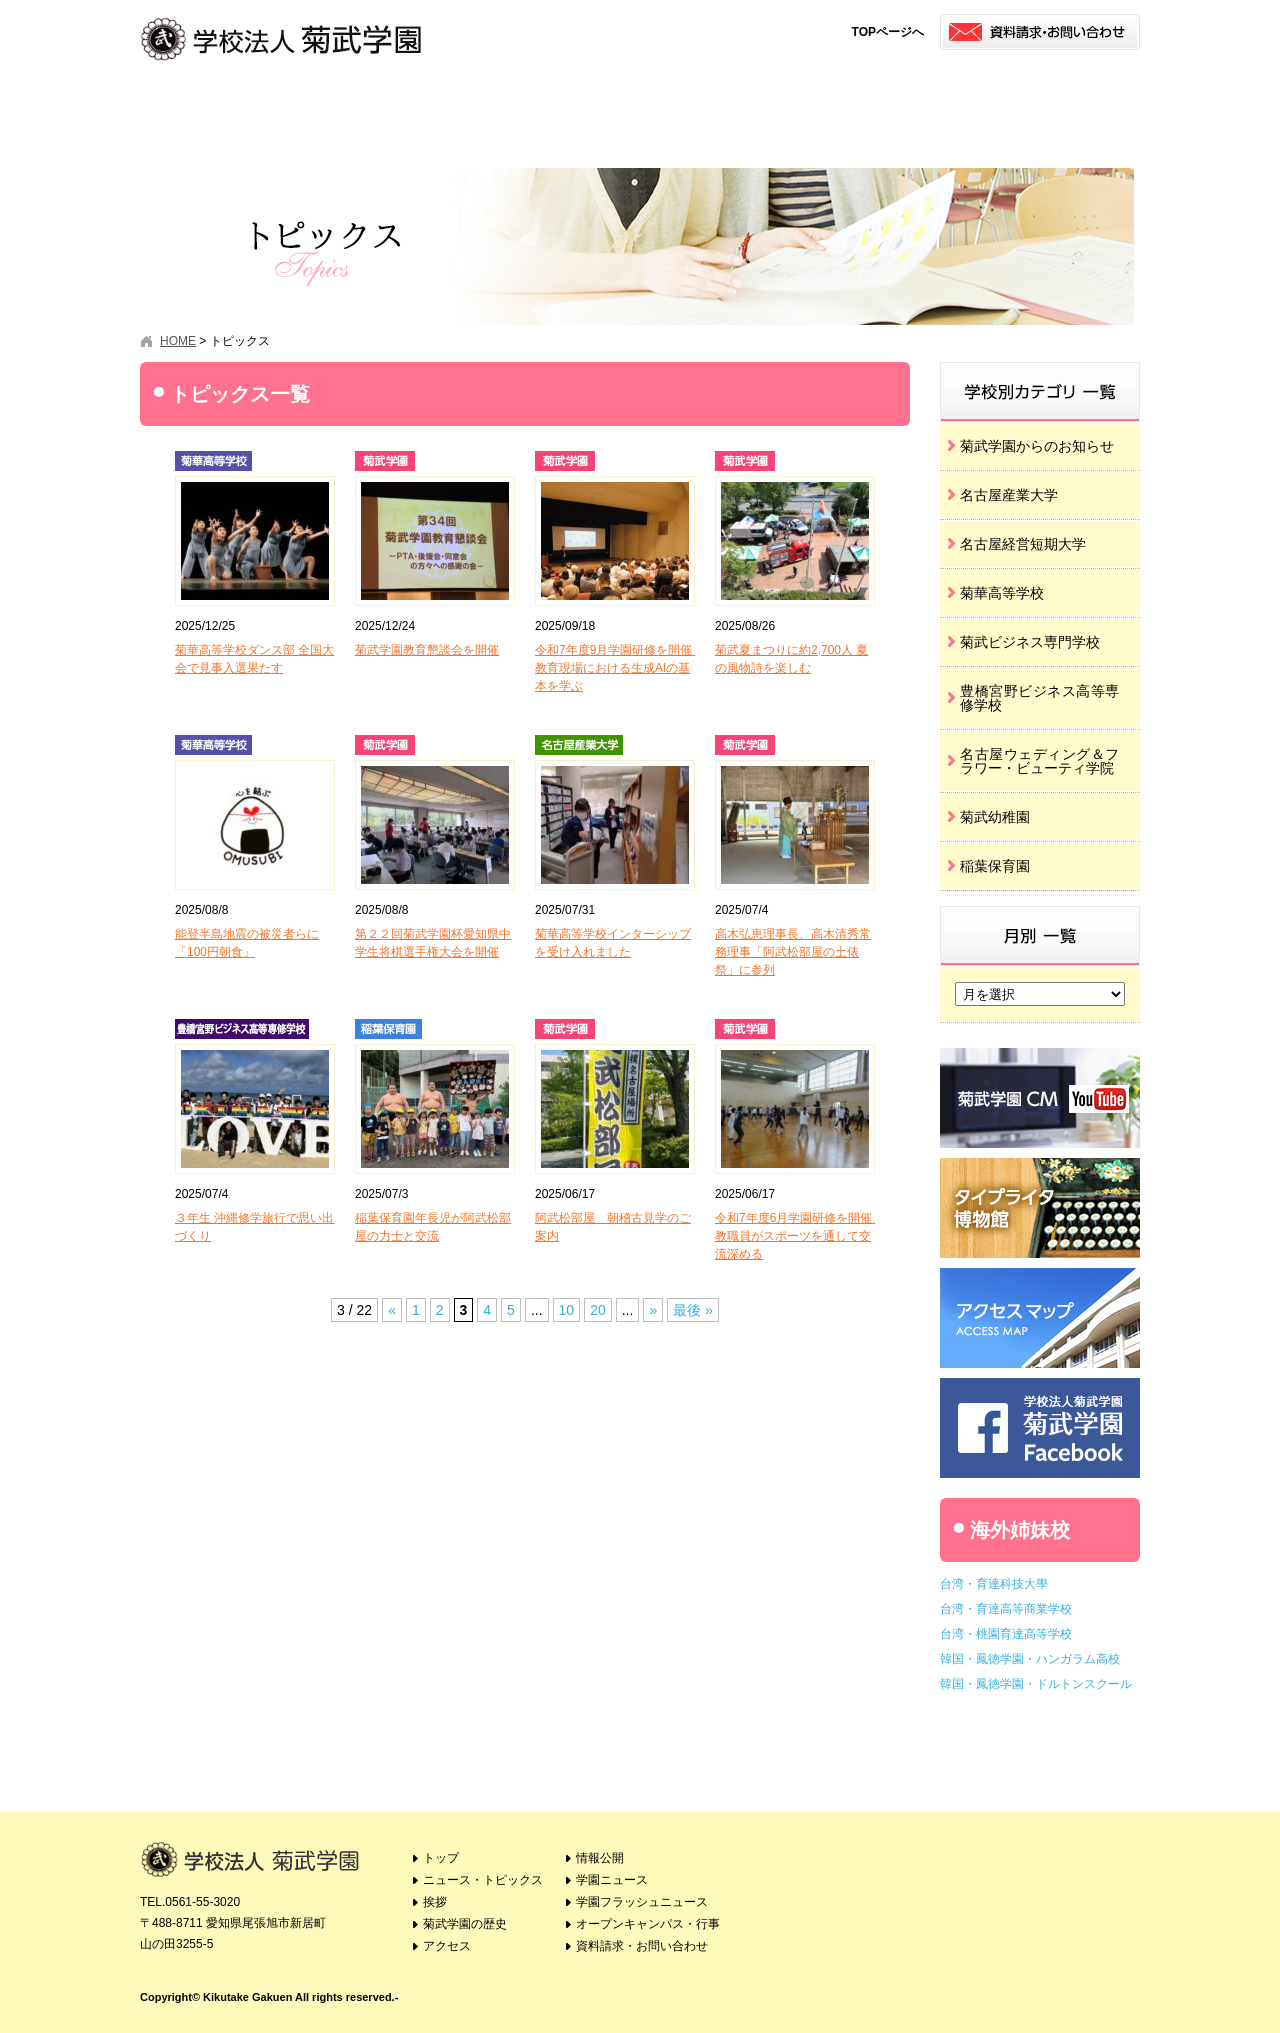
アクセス (577, 106)
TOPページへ (888, 32)
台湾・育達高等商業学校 (1006, 1609)
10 (567, 1310)
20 (598, 1310)
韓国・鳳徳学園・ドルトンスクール (1036, 1684)
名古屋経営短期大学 (1023, 544)
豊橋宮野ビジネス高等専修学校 (1040, 698)
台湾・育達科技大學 (994, 1584)
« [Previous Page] (392, 1310)
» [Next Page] (653, 1310)
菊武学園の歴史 (452, 106)
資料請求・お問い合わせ (642, 1946)
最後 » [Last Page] (693, 1310)
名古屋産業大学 (1009, 495)
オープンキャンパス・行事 (1077, 106)
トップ (441, 1858)
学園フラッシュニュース (952, 106)
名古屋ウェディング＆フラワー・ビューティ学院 (1040, 761)
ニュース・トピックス (483, 1880)
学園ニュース (827, 106)
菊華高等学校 (1002, 593)
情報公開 (702, 106)
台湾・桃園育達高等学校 (1006, 1634)
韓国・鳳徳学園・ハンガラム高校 (1030, 1659)
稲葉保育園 (995, 866)
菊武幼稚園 (995, 817)
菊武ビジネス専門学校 (1030, 642)
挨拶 (327, 106)
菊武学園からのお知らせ (1037, 446)
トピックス (202, 106)
